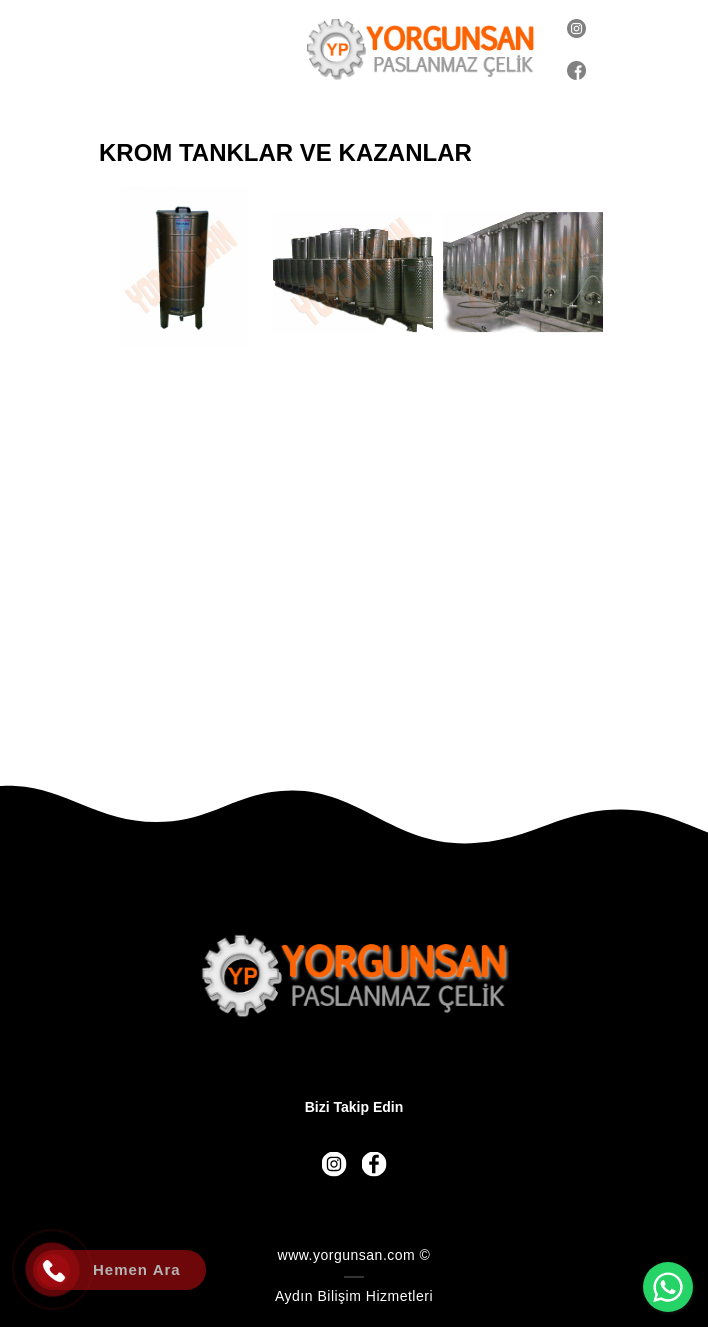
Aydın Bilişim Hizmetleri (354, 1296)
